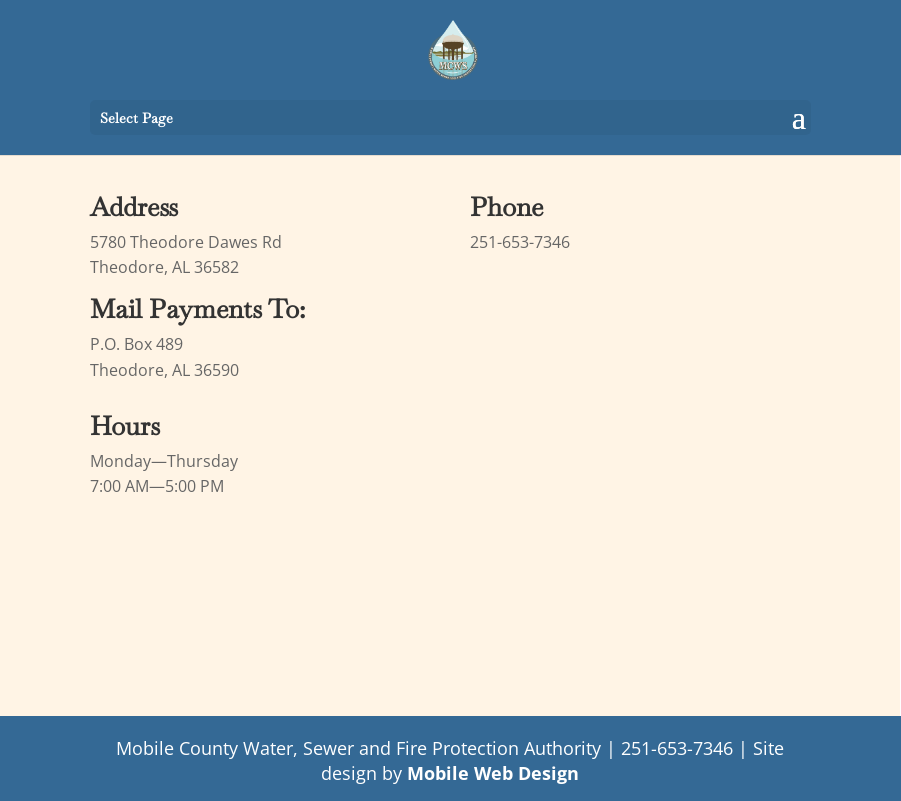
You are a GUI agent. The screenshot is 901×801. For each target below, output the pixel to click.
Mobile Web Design (493, 773)
